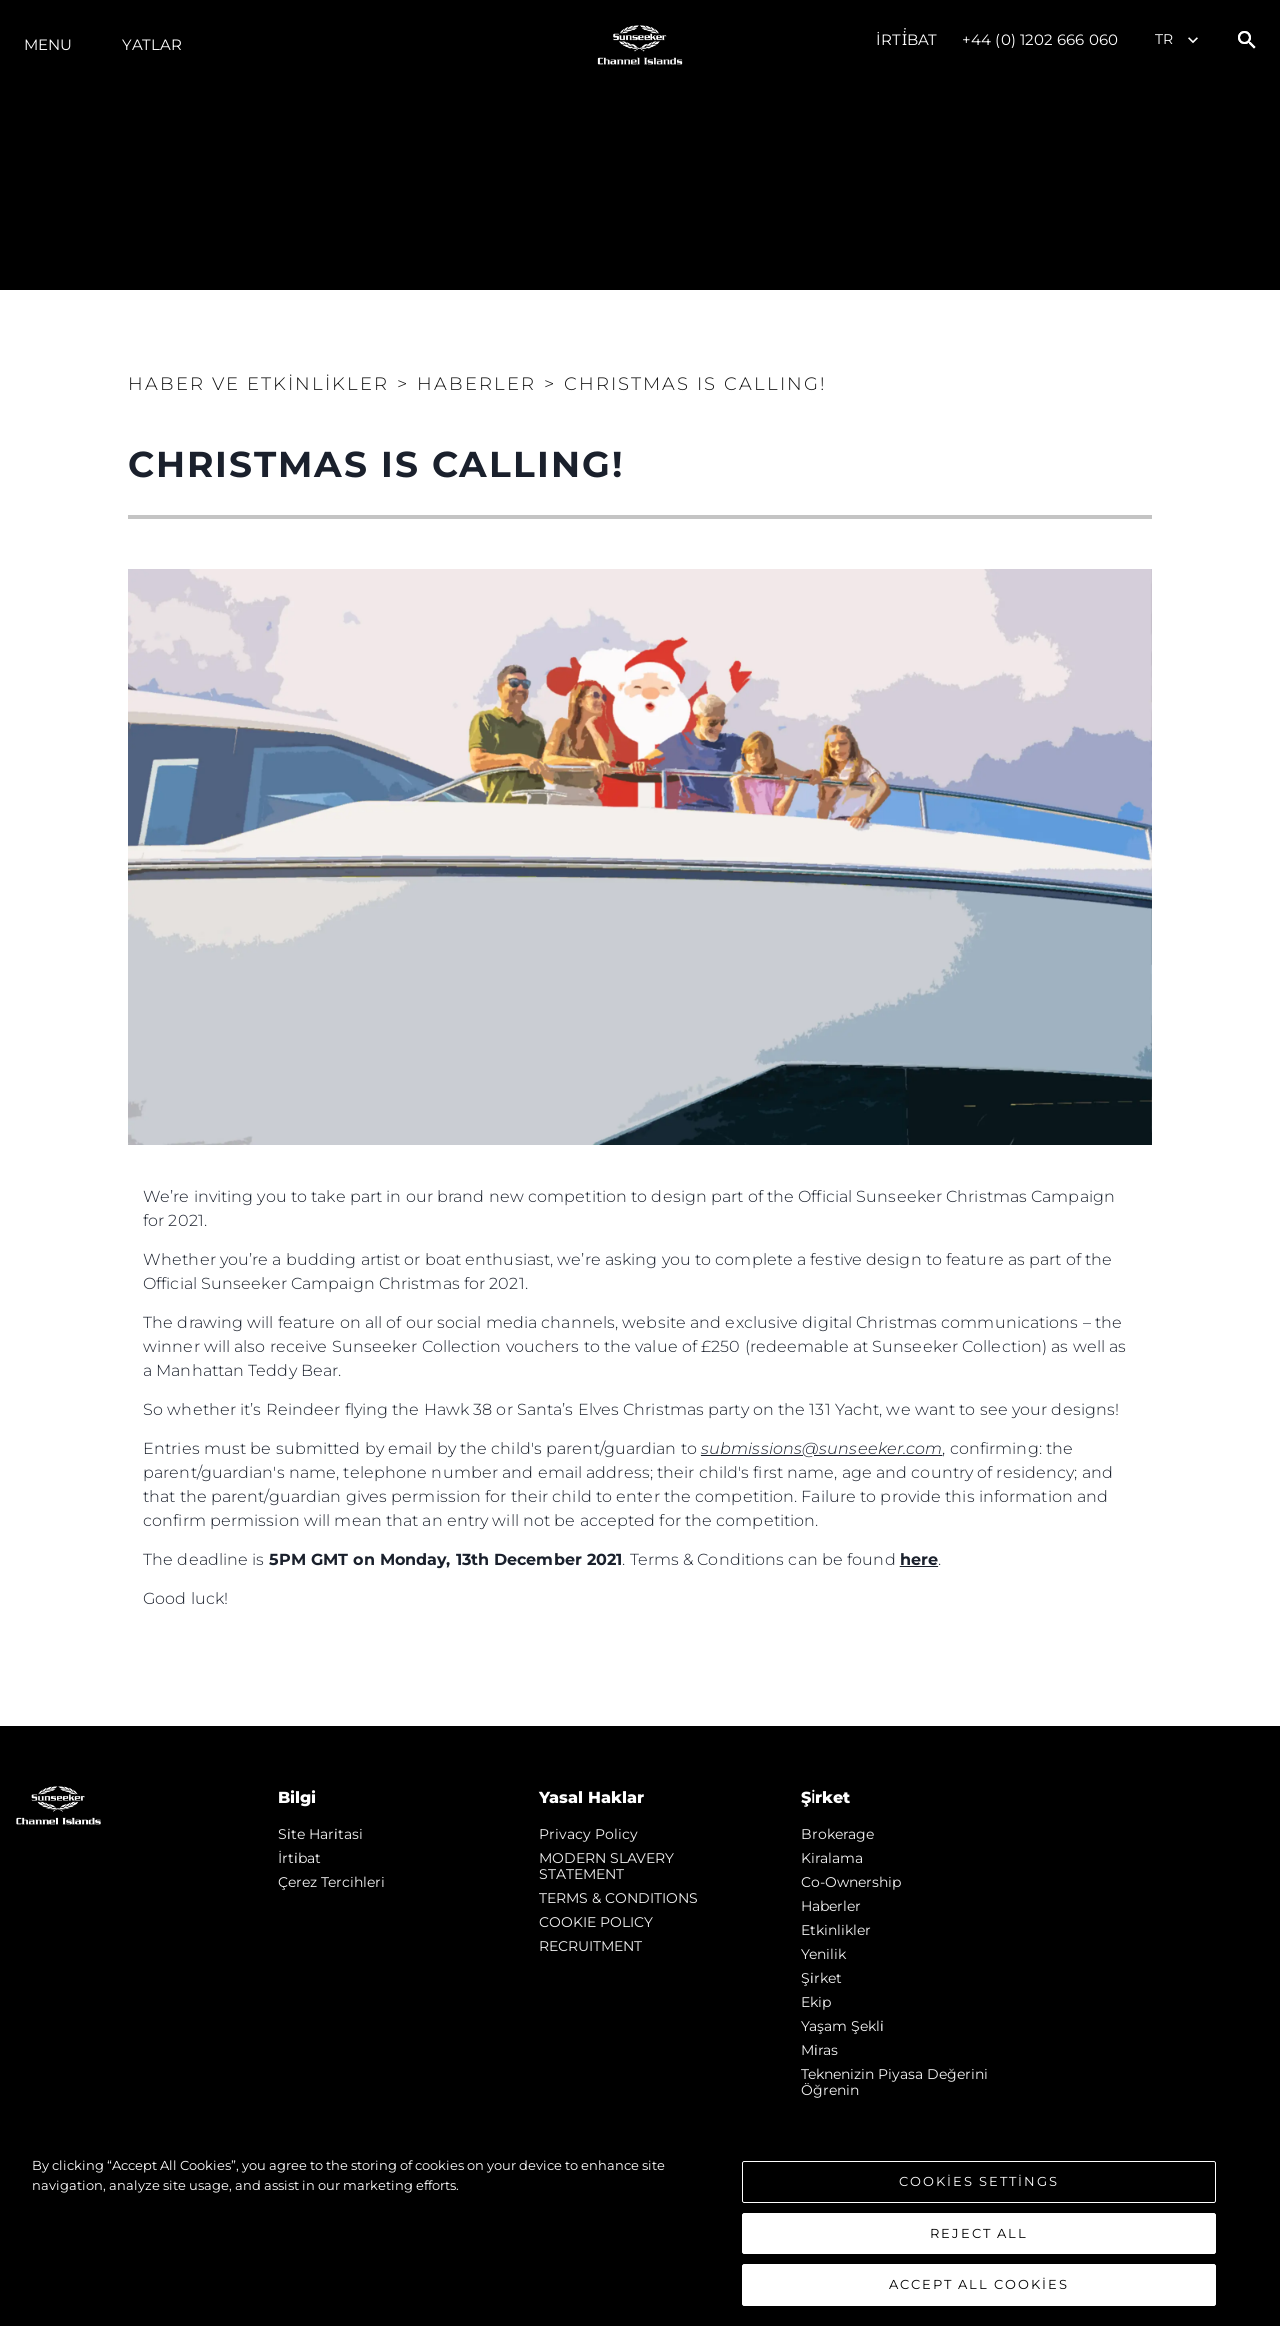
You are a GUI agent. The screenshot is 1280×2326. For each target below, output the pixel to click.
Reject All (979, 2233)
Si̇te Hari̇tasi (320, 1834)
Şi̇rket (821, 1978)
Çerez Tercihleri (331, 1882)
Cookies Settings (979, 2181)
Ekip (816, 2002)
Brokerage (837, 1834)
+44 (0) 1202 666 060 (1040, 39)
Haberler (831, 1906)
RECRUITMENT (590, 1946)
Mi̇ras (819, 2050)
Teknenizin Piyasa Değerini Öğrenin (894, 2082)
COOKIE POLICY (596, 1922)
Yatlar (152, 44)
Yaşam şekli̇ (842, 2026)
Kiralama (832, 1858)
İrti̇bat (906, 39)
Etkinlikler (836, 1930)
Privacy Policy (588, 1834)
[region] (640, 2231)
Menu (48, 44)
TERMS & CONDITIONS (618, 1898)
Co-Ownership (851, 1882)
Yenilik (823, 1954)
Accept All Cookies (979, 2284)
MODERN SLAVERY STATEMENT (606, 1866)
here (919, 1559)
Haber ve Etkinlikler (258, 384)
